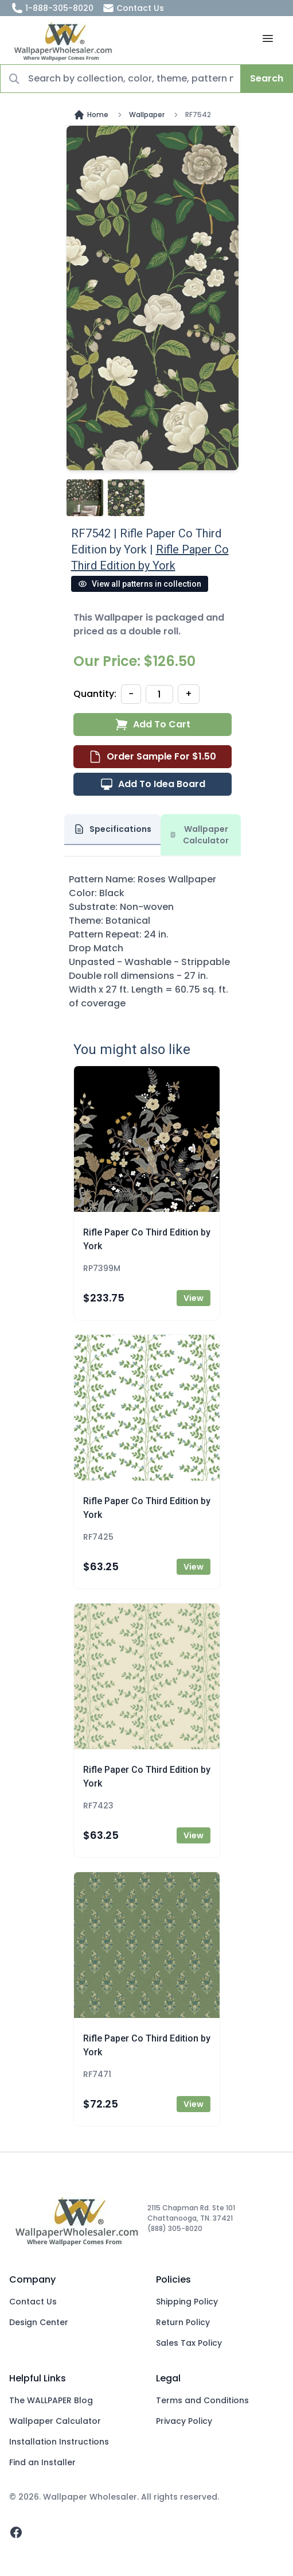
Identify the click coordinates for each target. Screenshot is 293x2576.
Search (266, 78)
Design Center (38, 2322)
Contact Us (133, 8)
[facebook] (16, 2532)
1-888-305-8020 (52, 8)
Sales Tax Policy (189, 2343)
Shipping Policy (187, 2301)
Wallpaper (147, 114)
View (193, 1298)
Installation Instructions (59, 2441)
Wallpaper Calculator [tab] (199, 834)
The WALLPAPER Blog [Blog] (51, 2400)
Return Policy (183, 2322)
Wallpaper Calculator (55, 2421)
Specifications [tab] (112, 829)
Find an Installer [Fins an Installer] (42, 2462)
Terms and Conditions (202, 2400)
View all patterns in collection (139, 583)
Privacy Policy (184, 2421)
